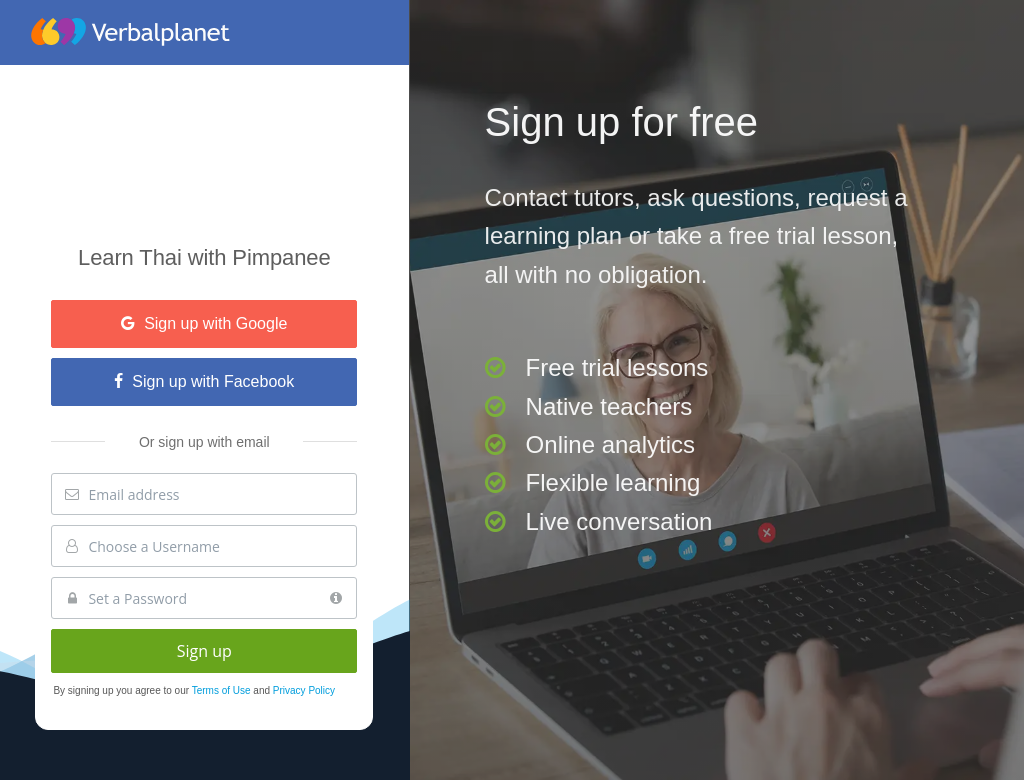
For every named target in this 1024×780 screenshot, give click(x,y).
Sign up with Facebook (204, 381)
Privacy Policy (304, 690)
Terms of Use (223, 690)
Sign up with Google (204, 323)
